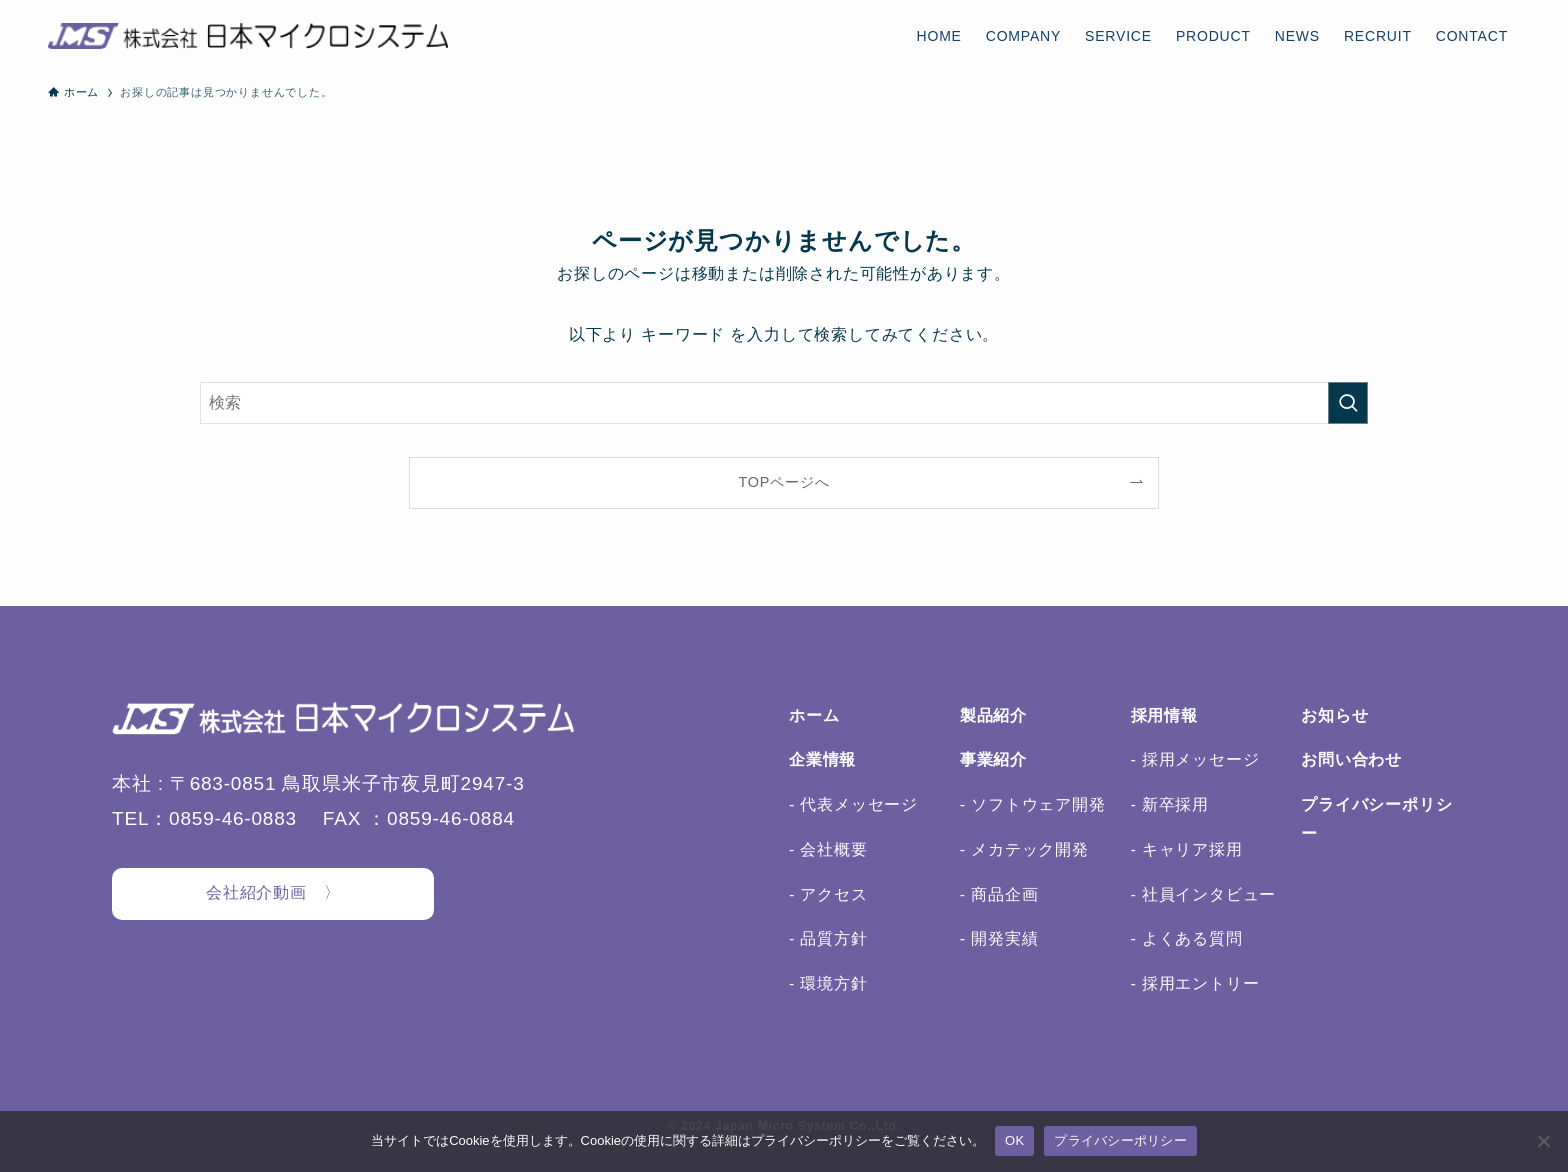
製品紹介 (993, 715)
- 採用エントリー (1195, 983)
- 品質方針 (828, 938)
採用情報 (1164, 715)
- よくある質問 (1187, 938)
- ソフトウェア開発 (1033, 804)
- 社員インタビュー (1204, 894)
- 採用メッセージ (1195, 759)
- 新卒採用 (1170, 804)
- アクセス (828, 894)
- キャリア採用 (1187, 849)
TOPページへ (784, 482)
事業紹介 (993, 759)
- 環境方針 (828, 983)
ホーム (814, 715)
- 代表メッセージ (853, 804)
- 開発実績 (999, 938)
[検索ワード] (784, 403)
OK (1014, 1140)
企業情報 (822, 759)
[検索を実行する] (1348, 403)
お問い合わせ (1351, 759)
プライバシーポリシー (1120, 1140)
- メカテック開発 (1024, 849)
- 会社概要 (828, 849)
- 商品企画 (999, 894)
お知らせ (1334, 715)
